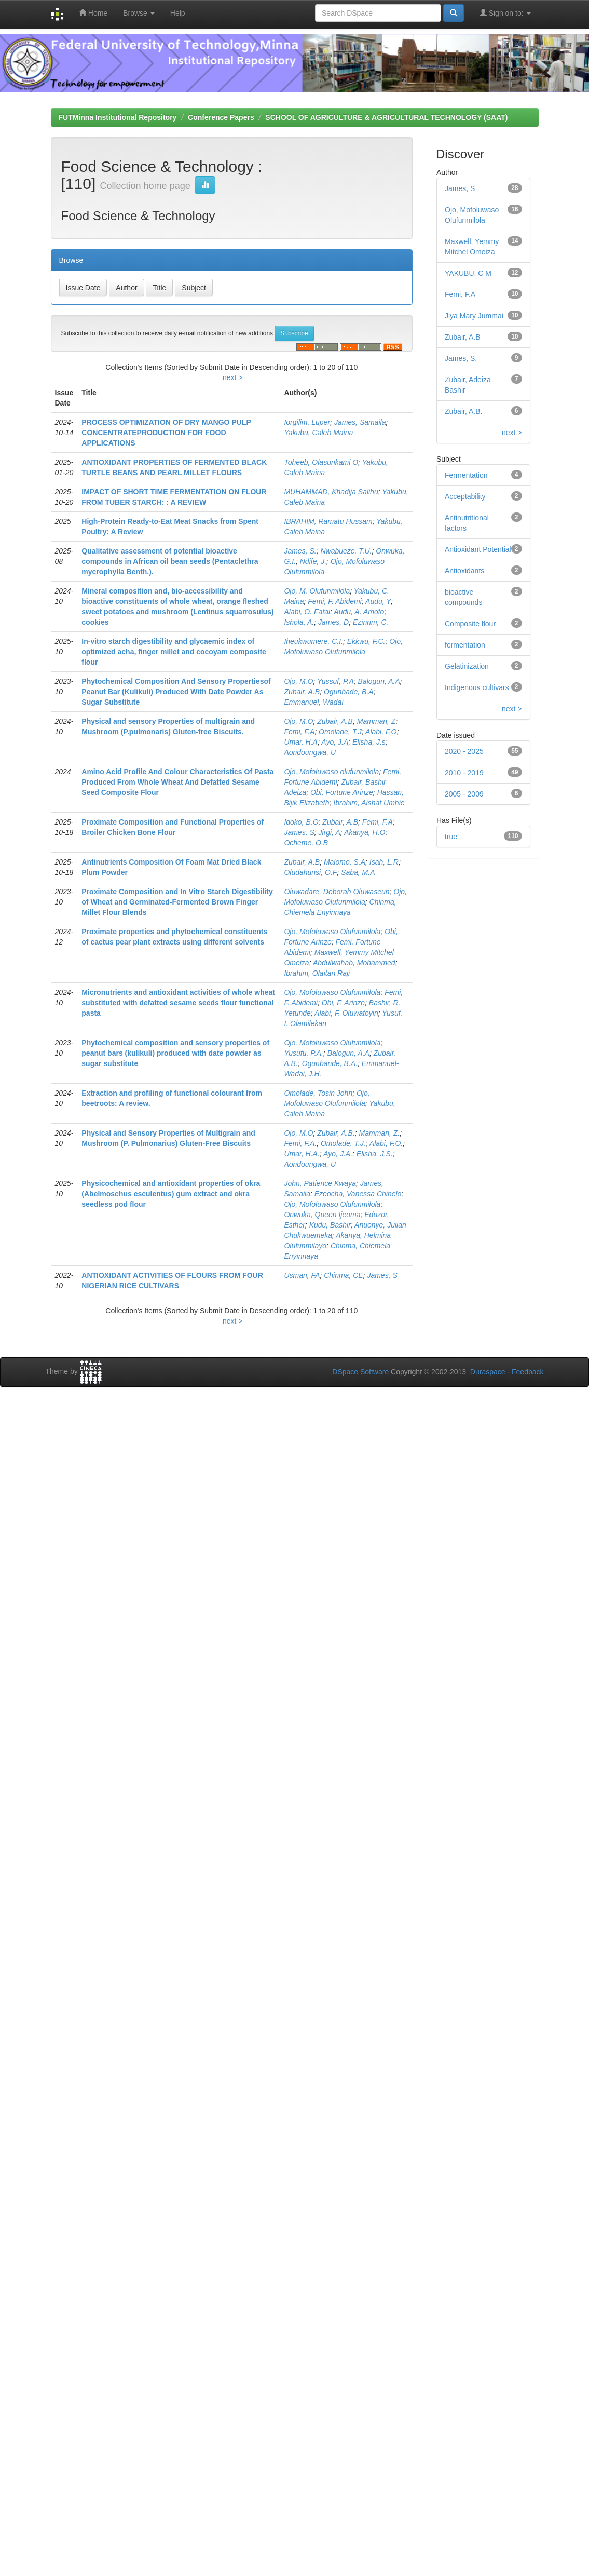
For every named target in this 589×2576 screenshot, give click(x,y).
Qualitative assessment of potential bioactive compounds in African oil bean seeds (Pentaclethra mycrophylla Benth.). (169, 561)
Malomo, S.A (344, 862)
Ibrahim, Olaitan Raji (317, 973)
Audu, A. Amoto (359, 612)
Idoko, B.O (301, 822)
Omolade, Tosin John (318, 1093)
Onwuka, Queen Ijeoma (322, 1214)
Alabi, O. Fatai (307, 612)
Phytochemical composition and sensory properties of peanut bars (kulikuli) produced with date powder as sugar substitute (175, 1053)
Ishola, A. (299, 622)
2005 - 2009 (464, 794)
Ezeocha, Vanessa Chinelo (358, 1194)
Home (93, 12)
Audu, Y (378, 601)
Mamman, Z (376, 721)
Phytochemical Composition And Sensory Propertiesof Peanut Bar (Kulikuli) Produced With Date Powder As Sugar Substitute (175, 691)
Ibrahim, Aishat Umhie (368, 803)
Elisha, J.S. (375, 1154)
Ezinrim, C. (370, 622)
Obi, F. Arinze (343, 1003)
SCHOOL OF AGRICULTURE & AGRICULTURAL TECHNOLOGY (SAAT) (386, 117)
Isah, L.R (384, 862)
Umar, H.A (301, 742)
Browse (139, 13)
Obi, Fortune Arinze (341, 792)
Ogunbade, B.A (349, 691)
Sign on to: (505, 12)
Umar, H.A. (301, 1154)
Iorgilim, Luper (307, 422)
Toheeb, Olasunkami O (321, 462)
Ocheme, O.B (306, 843)
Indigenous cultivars (477, 687)
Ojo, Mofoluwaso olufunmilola (331, 771)
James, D (333, 622)
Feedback (527, 1372)
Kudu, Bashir (330, 1225)
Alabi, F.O (380, 731)
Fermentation (466, 475)
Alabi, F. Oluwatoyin (346, 1013)
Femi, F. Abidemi (334, 601)
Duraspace (487, 1372)
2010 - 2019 (464, 772)
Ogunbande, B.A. (330, 1063)
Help (177, 13)
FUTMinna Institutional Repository (118, 117)
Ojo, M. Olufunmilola (317, 591)
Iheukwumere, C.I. (313, 641)
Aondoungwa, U (310, 752)
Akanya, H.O (364, 832)
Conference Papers (221, 117)
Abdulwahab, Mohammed (354, 963)
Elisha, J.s (369, 742)
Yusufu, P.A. (303, 1053)
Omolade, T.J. (343, 1143)
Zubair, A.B (302, 691)
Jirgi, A (329, 832)
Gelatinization (467, 666)
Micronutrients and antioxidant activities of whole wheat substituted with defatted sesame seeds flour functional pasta (178, 1002)
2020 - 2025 (464, 751)
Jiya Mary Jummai (474, 316)
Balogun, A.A (379, 681)
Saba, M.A (358, 872)
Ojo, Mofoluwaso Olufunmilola (332, 931)
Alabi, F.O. (386, 1143)
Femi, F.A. (300, 1143)
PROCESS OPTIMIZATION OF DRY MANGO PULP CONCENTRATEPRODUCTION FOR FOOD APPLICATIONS (166, 432)
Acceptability (465, 496)
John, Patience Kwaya (320, 1183)
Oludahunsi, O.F (310, 872)
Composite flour (470, 623)
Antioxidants (464, 571)
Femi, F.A (299, 731)
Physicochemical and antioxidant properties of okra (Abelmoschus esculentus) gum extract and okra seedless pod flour (170, 1193)
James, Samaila (360, 422)
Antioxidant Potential (478, 549)
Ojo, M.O (298, 681)
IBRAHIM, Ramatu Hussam (328, 521)
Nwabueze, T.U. (346, 551)
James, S (299, 832)
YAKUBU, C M (468, 273)
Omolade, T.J (340, 731)
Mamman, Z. (379, 1133)
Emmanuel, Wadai (313, 702)
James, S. (300, 551)
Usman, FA (302, 1275)
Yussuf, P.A (335, 681)
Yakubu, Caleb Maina (318, 432)
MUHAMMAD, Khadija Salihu (331, 492)
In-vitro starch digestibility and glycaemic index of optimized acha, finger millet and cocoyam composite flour (173, 651)
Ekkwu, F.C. (366, 641)
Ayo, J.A (334, 742)
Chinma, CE (343, 1275)
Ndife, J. (313, 561)
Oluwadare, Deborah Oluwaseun (336, 891)
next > (233, 377)
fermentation (465, 645)
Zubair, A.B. (336, 1133)
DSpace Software (360, 1372)
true (451, 836)
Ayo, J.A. (337, 1154)
